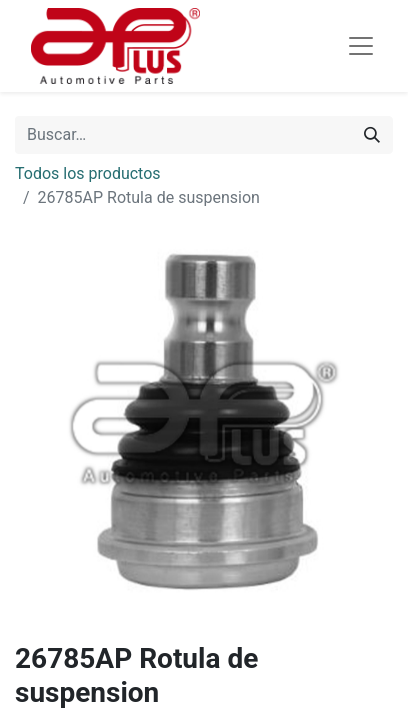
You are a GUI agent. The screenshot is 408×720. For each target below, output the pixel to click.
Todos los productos (88, 173)
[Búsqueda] (372, 135)
